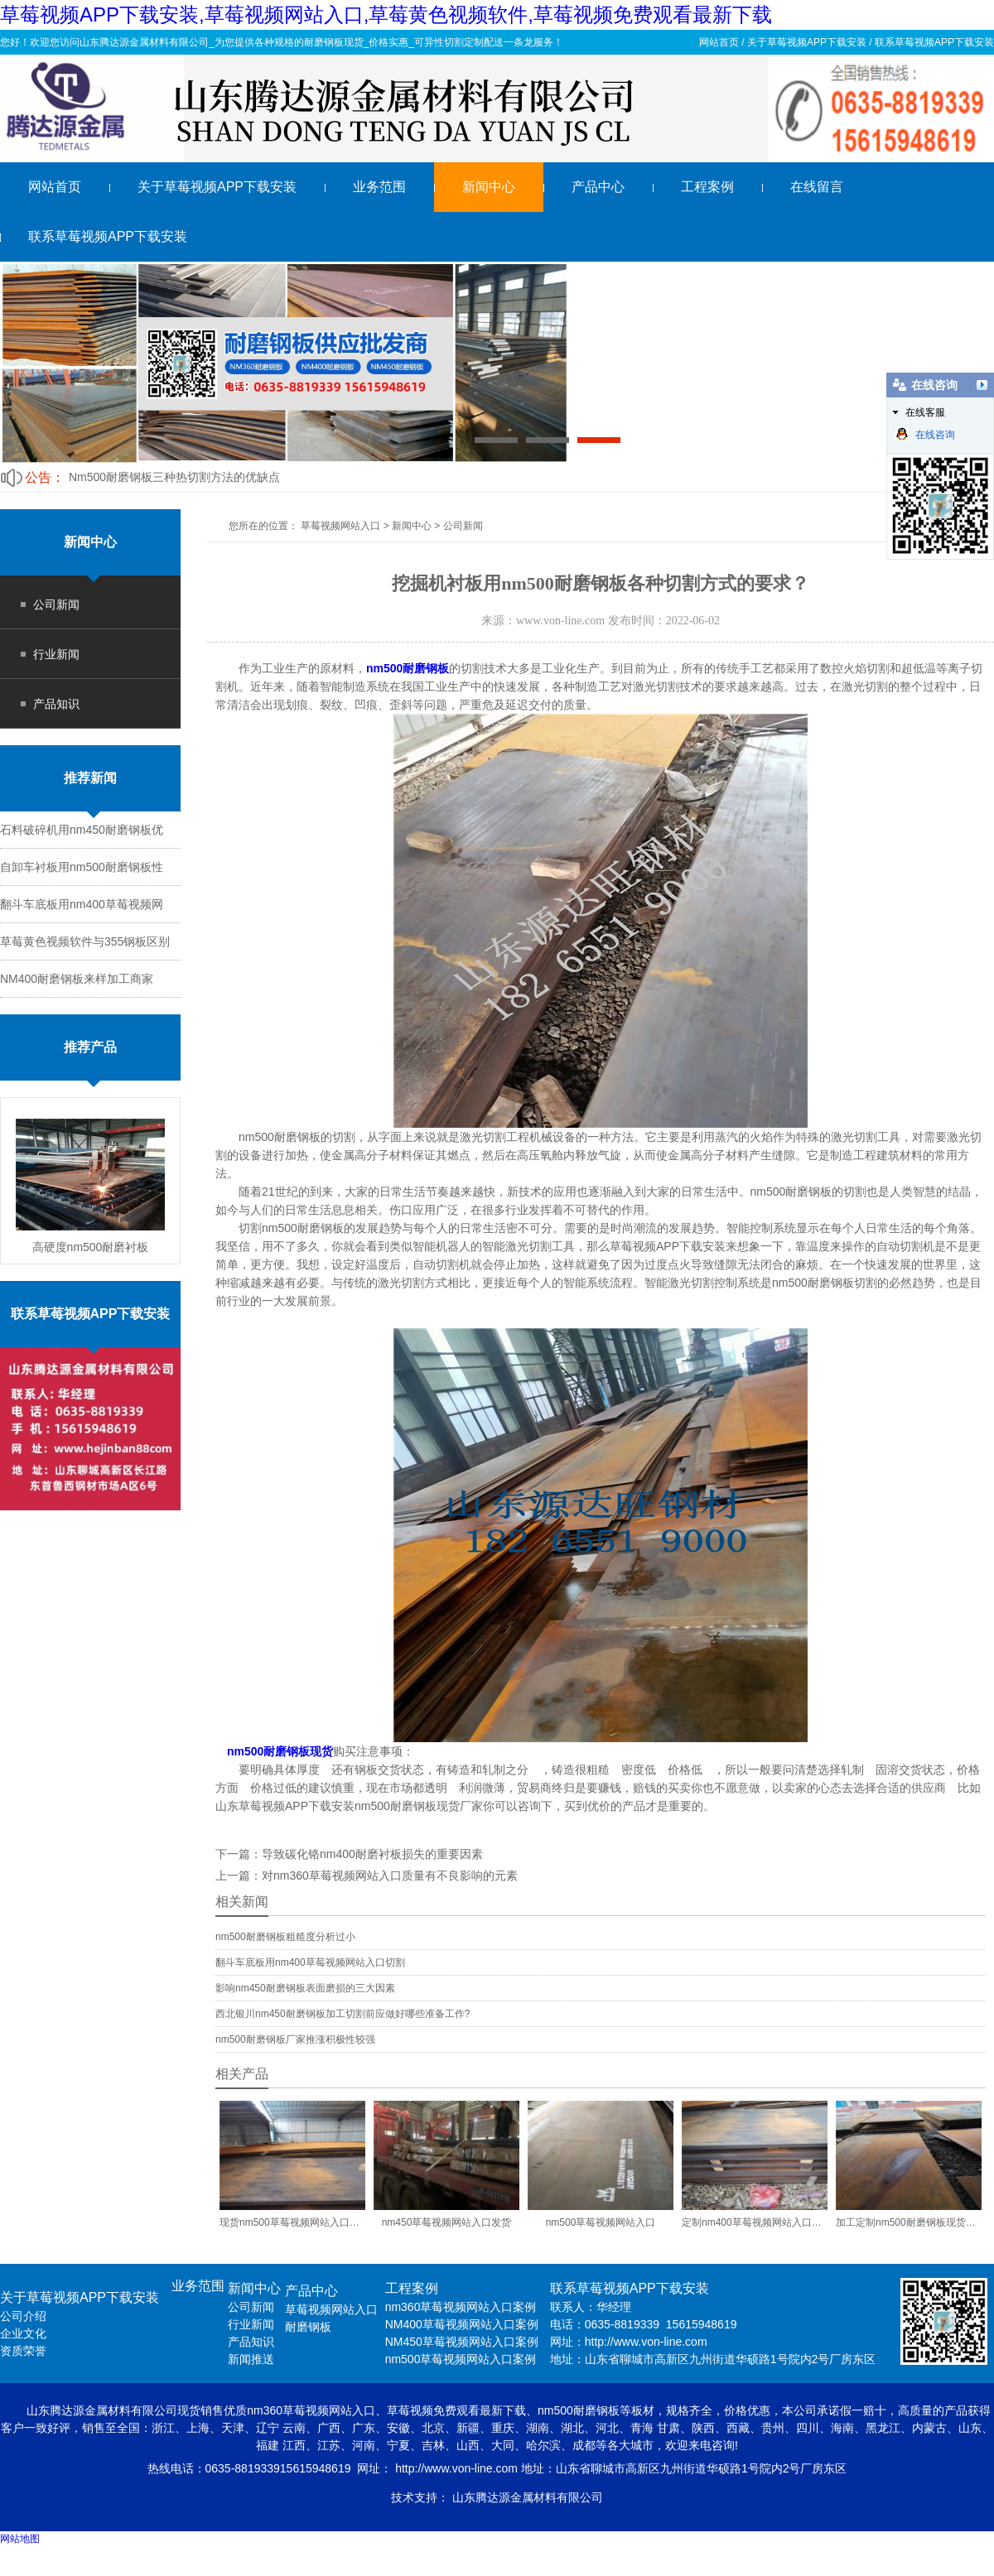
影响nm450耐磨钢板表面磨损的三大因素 (305, 1988)
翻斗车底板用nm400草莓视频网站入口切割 (310, 1962)
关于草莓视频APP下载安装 (806, 42)
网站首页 (719, 42)
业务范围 (379, 187)
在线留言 (816, 187)
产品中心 (598, 187)
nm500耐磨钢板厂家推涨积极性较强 (295, 2039)
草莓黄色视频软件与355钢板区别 (85, 941)
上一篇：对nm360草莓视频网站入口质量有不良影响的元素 (366, 1875)
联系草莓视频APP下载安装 (934, 42)
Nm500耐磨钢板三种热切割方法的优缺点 (174, 477)
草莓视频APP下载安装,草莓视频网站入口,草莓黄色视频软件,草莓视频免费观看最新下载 (386, 14)
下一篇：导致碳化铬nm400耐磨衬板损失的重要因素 (349, 1854)
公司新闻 (56, 604)
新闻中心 (488, 187)
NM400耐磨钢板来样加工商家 (76, 978)
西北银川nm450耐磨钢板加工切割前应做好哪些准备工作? (342, 2014)
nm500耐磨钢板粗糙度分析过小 (285, 1937)
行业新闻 (56, 654)
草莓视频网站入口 (340, 526)
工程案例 (707, 187)
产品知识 (56, 703)
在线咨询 (925, 434)
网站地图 (20, 2539)
